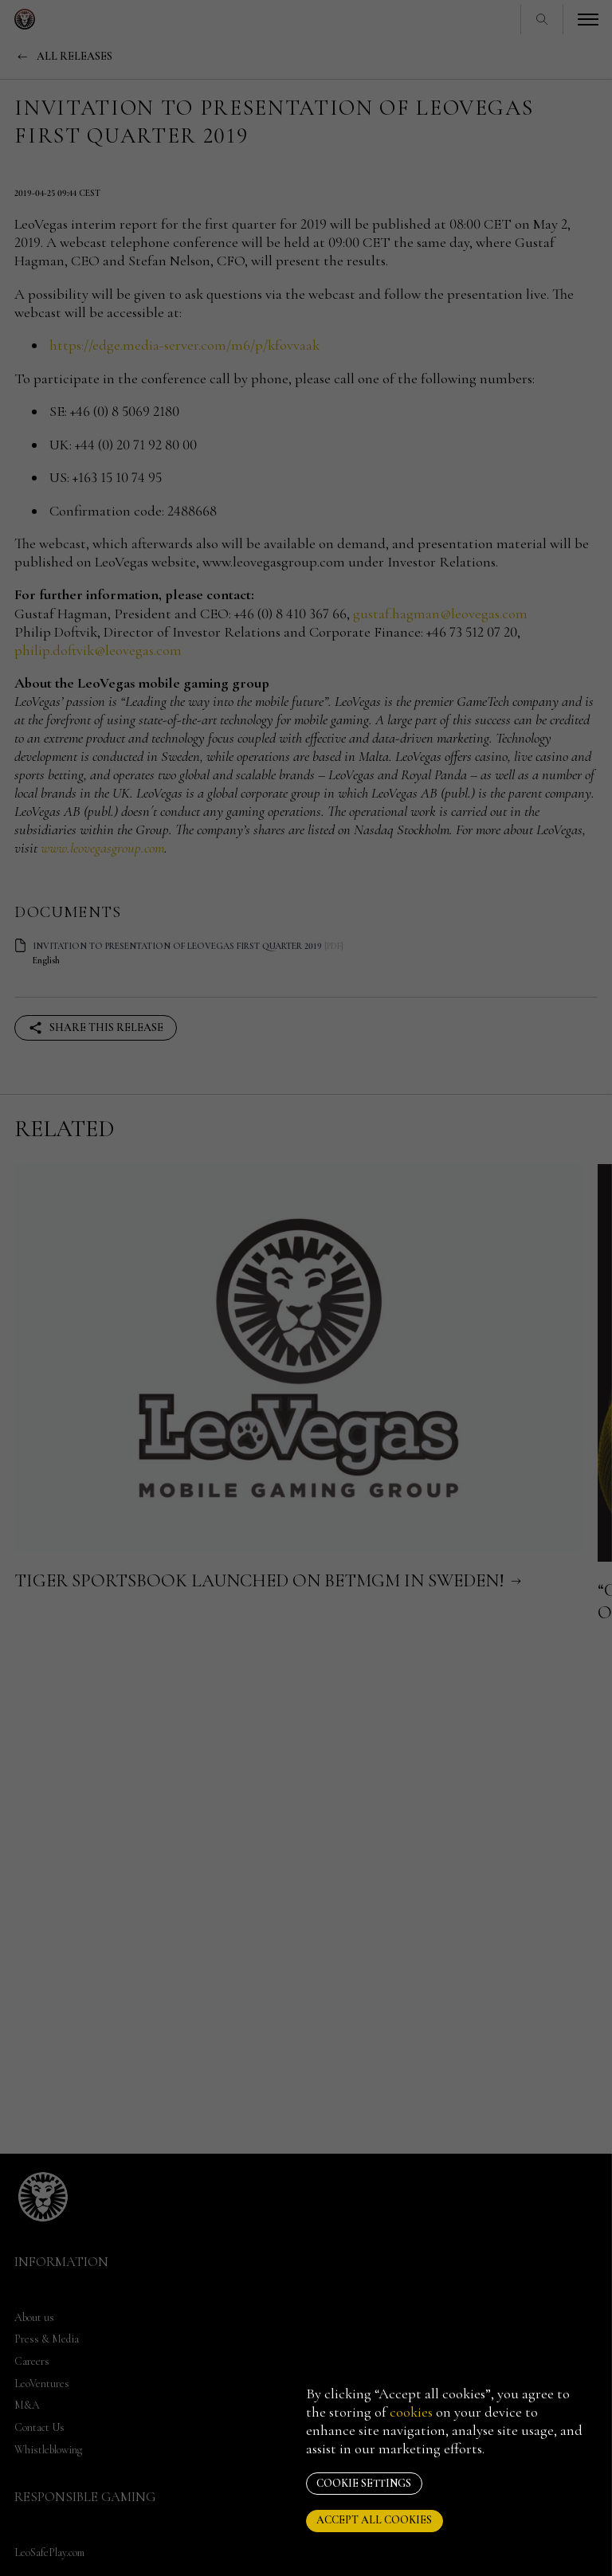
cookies (411, 2412)
